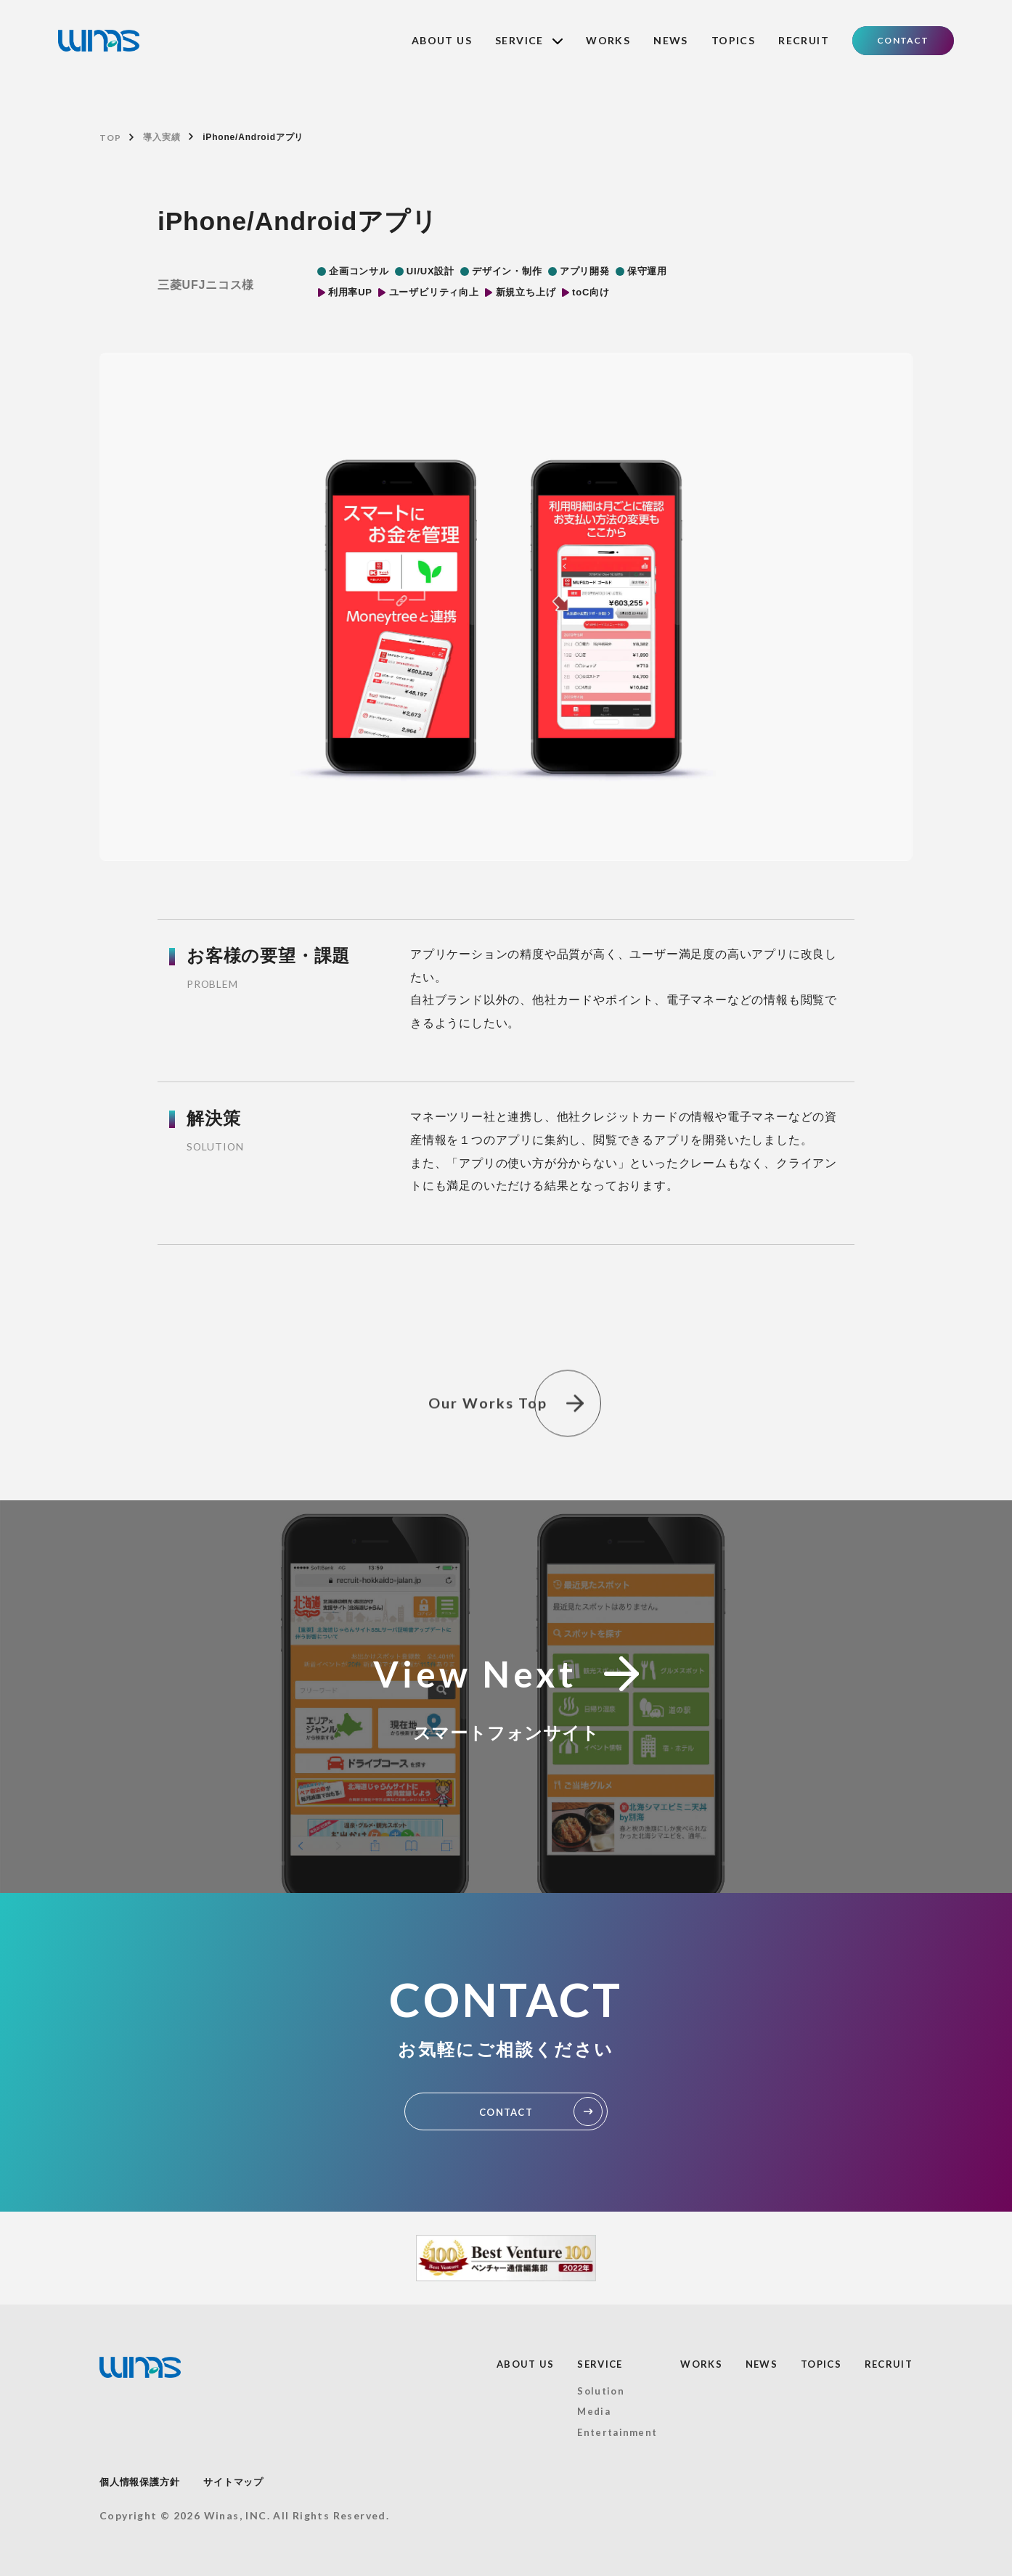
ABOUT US (442, 40)
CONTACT (903, 40)
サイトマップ (233, 2482)
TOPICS (733, 40)
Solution (600, 2391)
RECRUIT (803, 40)
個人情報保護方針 (139, 2482)
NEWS (670, 40)
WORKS (608, 40)
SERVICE (529, 40)
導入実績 (161, 137)
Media (594, 2411)
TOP (110, 137)
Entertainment (617, 2432)
